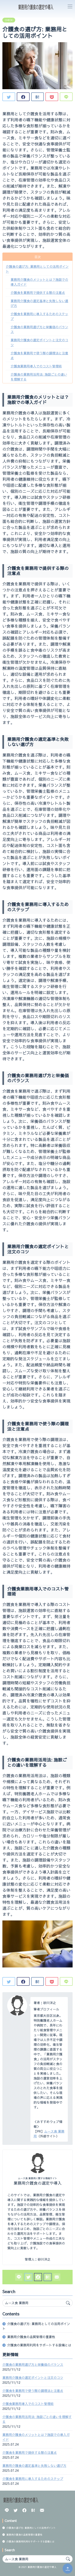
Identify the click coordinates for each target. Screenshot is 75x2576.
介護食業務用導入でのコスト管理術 (36, 366)
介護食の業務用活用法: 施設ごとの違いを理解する (39, 376)
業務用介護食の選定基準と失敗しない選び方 (39, 303)
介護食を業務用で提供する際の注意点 (38, 292)
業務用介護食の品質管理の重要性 (31, 2337)
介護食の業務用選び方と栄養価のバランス (39, 329)
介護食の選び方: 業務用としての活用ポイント (37, 268)
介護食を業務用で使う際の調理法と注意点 (39, 355)
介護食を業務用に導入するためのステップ (39, 316)
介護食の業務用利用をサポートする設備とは (39, 2345)
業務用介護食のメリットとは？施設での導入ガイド (39, 281)
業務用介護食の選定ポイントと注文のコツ (39, 342)
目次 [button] (37, 257)
